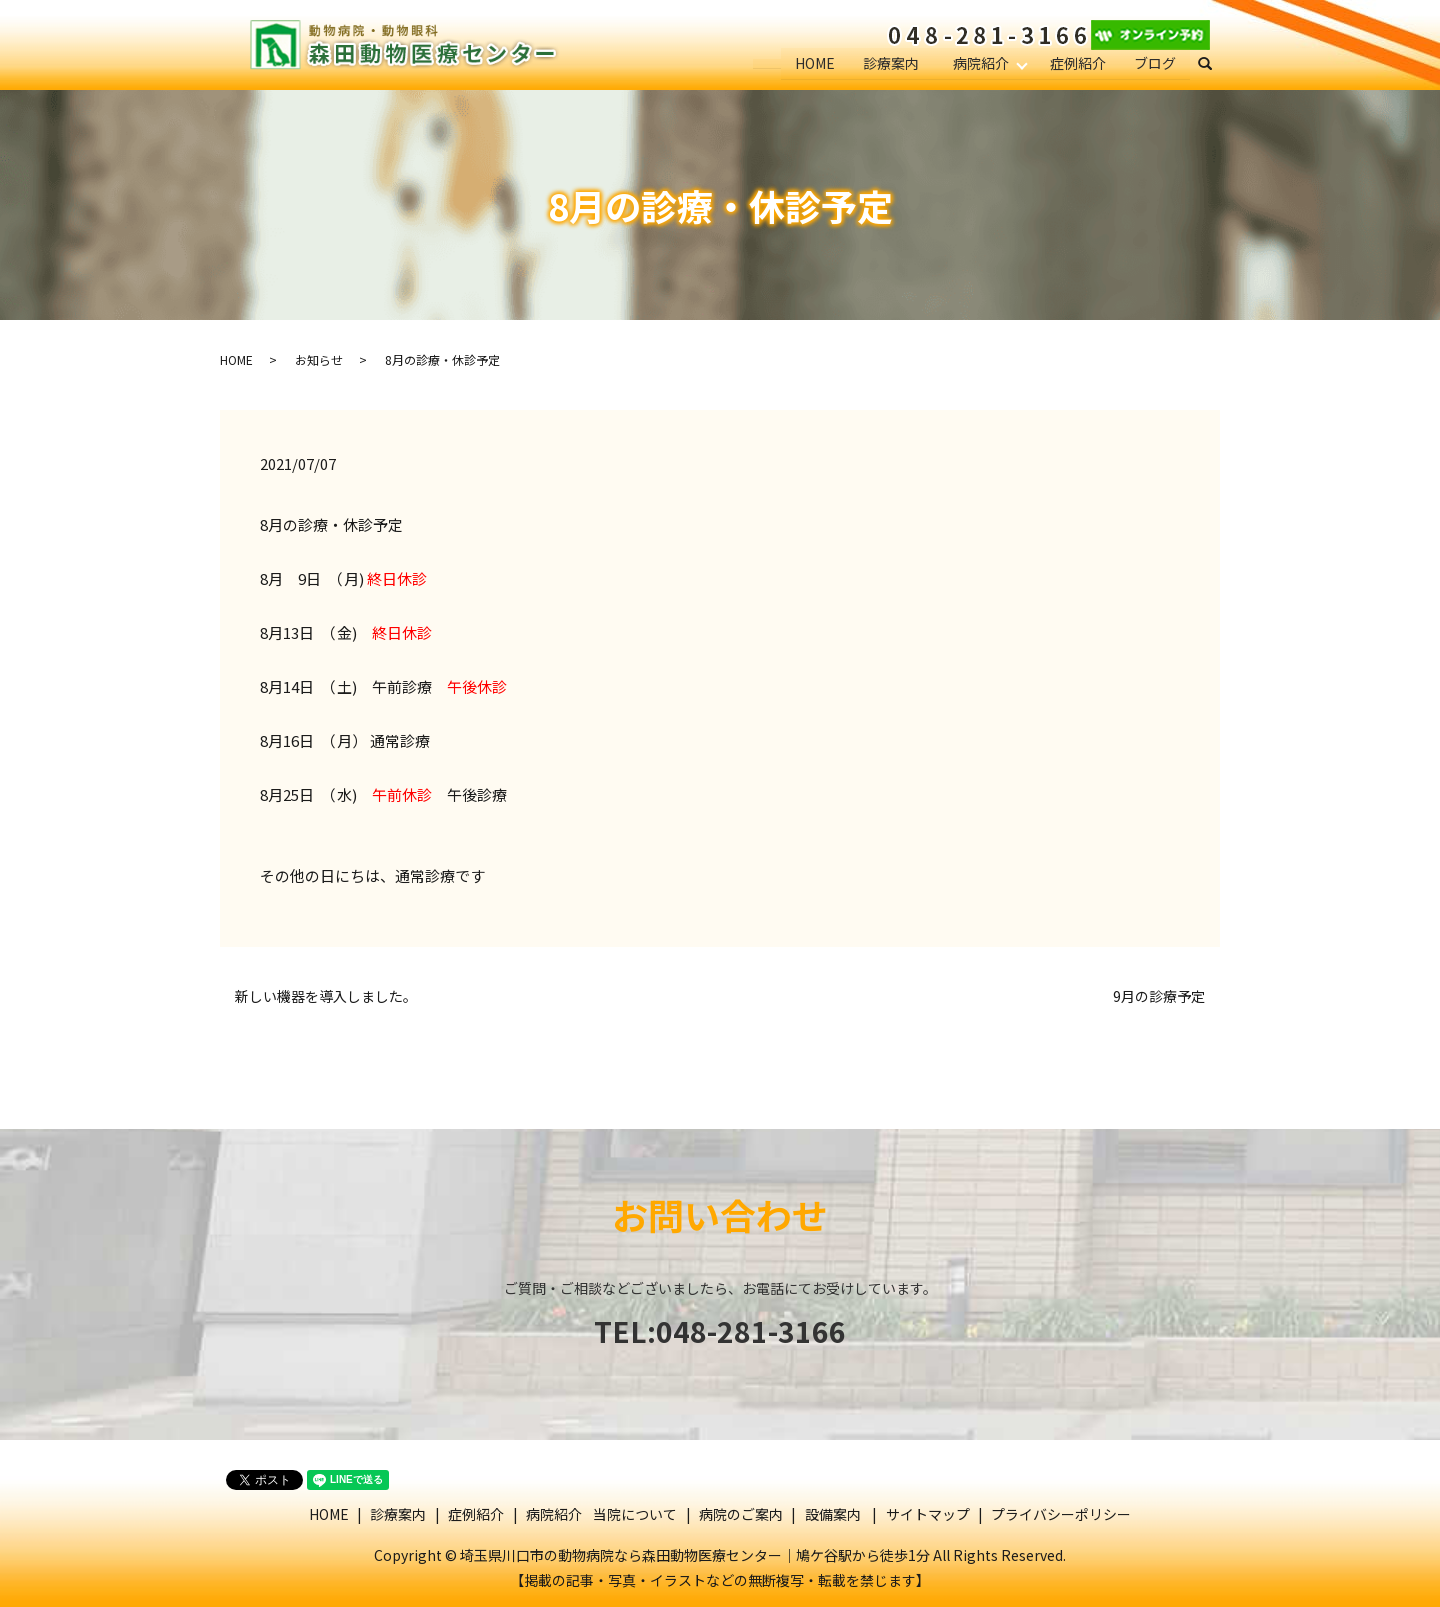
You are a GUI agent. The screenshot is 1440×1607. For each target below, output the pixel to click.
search (1213, 64)
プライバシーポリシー (1061, 1514)
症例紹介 (1078, 63)
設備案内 (833, 1514)
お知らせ (319, 359)
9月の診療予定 (1159, 996)
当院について (635, 1514)
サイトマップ (928, 1514)
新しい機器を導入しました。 (326, 996)
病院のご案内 (741, 1514)
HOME (813, 63)
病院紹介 (980, 63)
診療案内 (889, 63)
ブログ (1155, 63)
